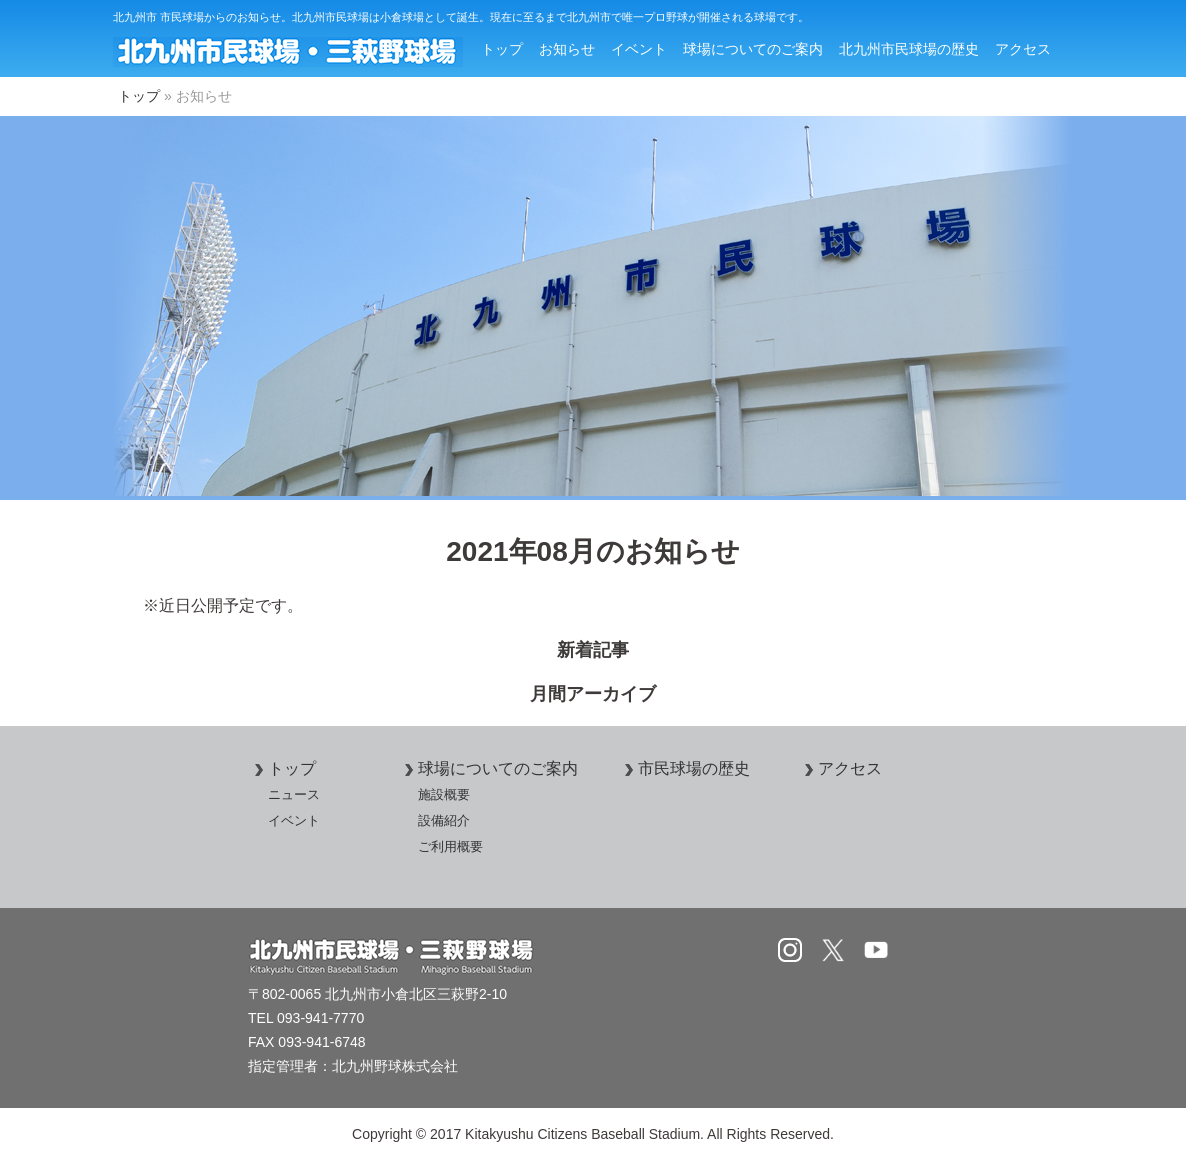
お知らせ (567, 49)
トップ (502, 49)
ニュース (294, 794)
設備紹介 (444, 820)
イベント (639, 49)
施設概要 (444, 794)
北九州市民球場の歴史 (909, 49)
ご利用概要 (450, 846)
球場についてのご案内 (753, 49)
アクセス (1023, 49)
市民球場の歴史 (684, 768)
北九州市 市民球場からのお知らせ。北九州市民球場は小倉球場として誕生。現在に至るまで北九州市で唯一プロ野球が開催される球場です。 (461, 17)
